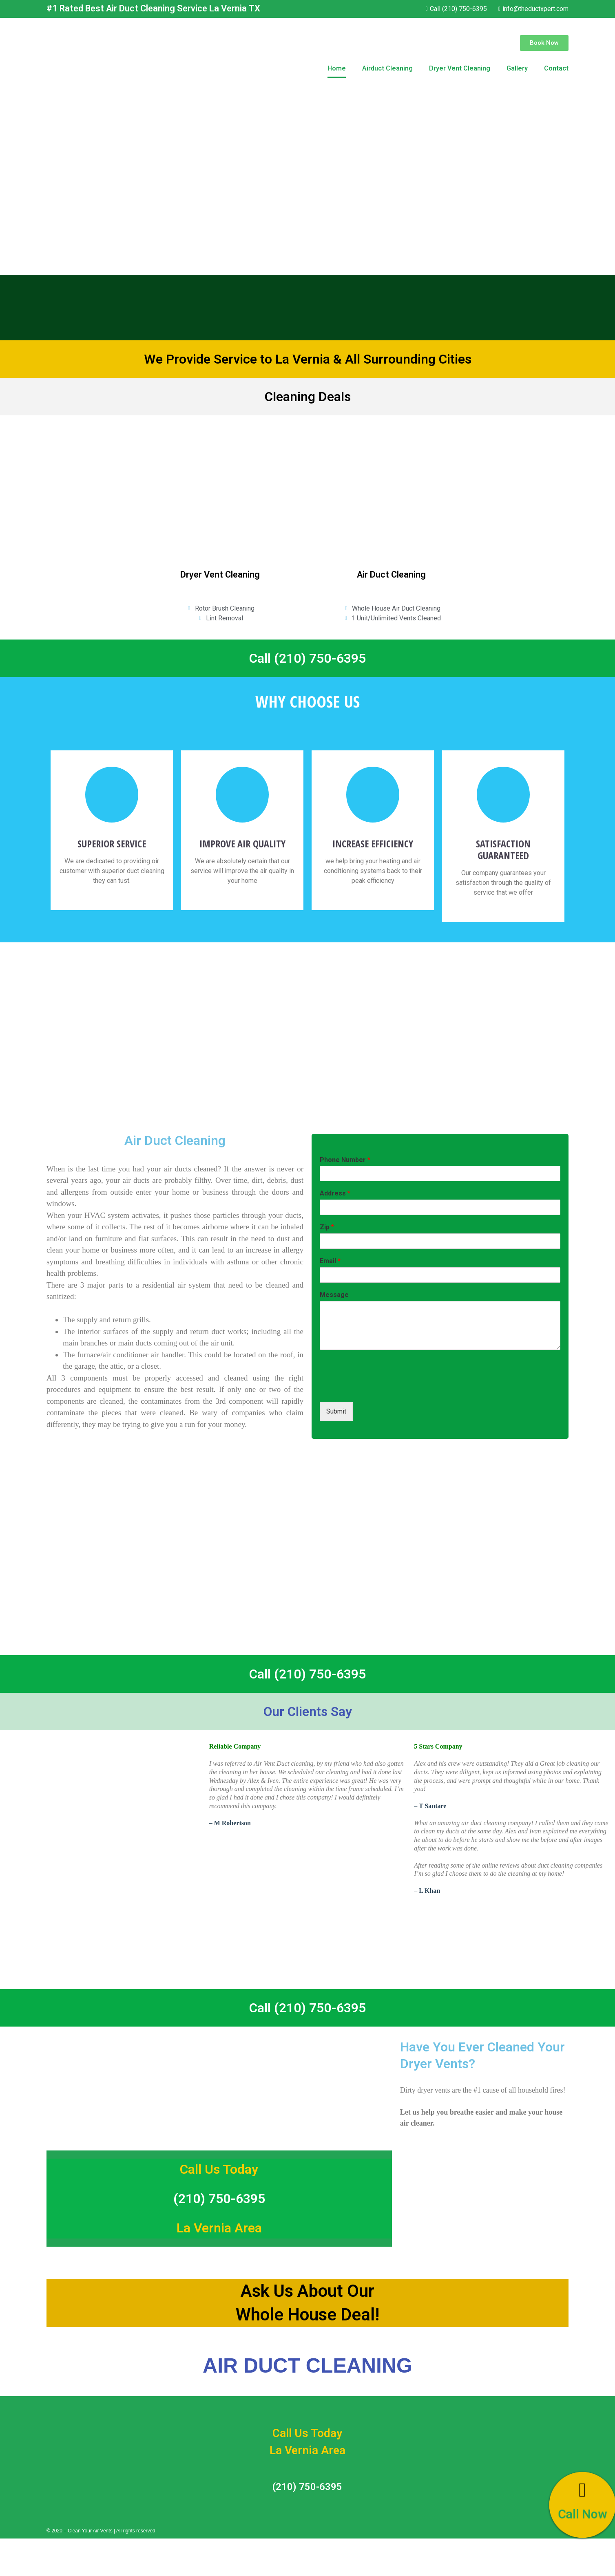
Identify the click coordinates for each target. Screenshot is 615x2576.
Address (335, 1193)
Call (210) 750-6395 (307, 658)
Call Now (582, 2514)
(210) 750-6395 (219, 2198)
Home (336, 68)
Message (334, 1295)
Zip (327, 1227)
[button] (544, 43)
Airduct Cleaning (387, 68)
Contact (556, 68)
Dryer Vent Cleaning (459, 68)
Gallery (517, 68)
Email (330, 1261)
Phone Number (345, 1160)
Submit (336, 1411)
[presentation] (382, 1388)
